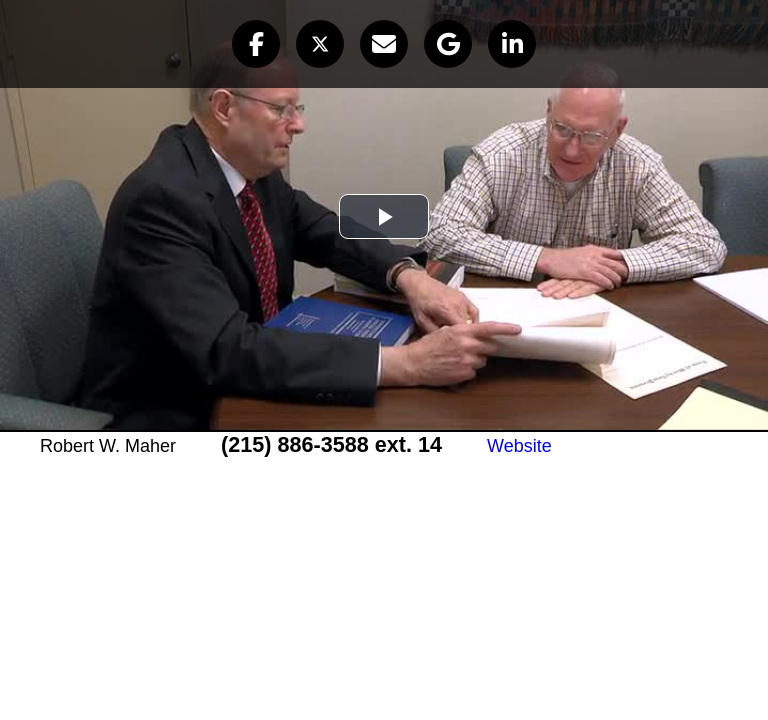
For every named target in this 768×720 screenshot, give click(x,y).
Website (519, 446)
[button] (256, 44)
